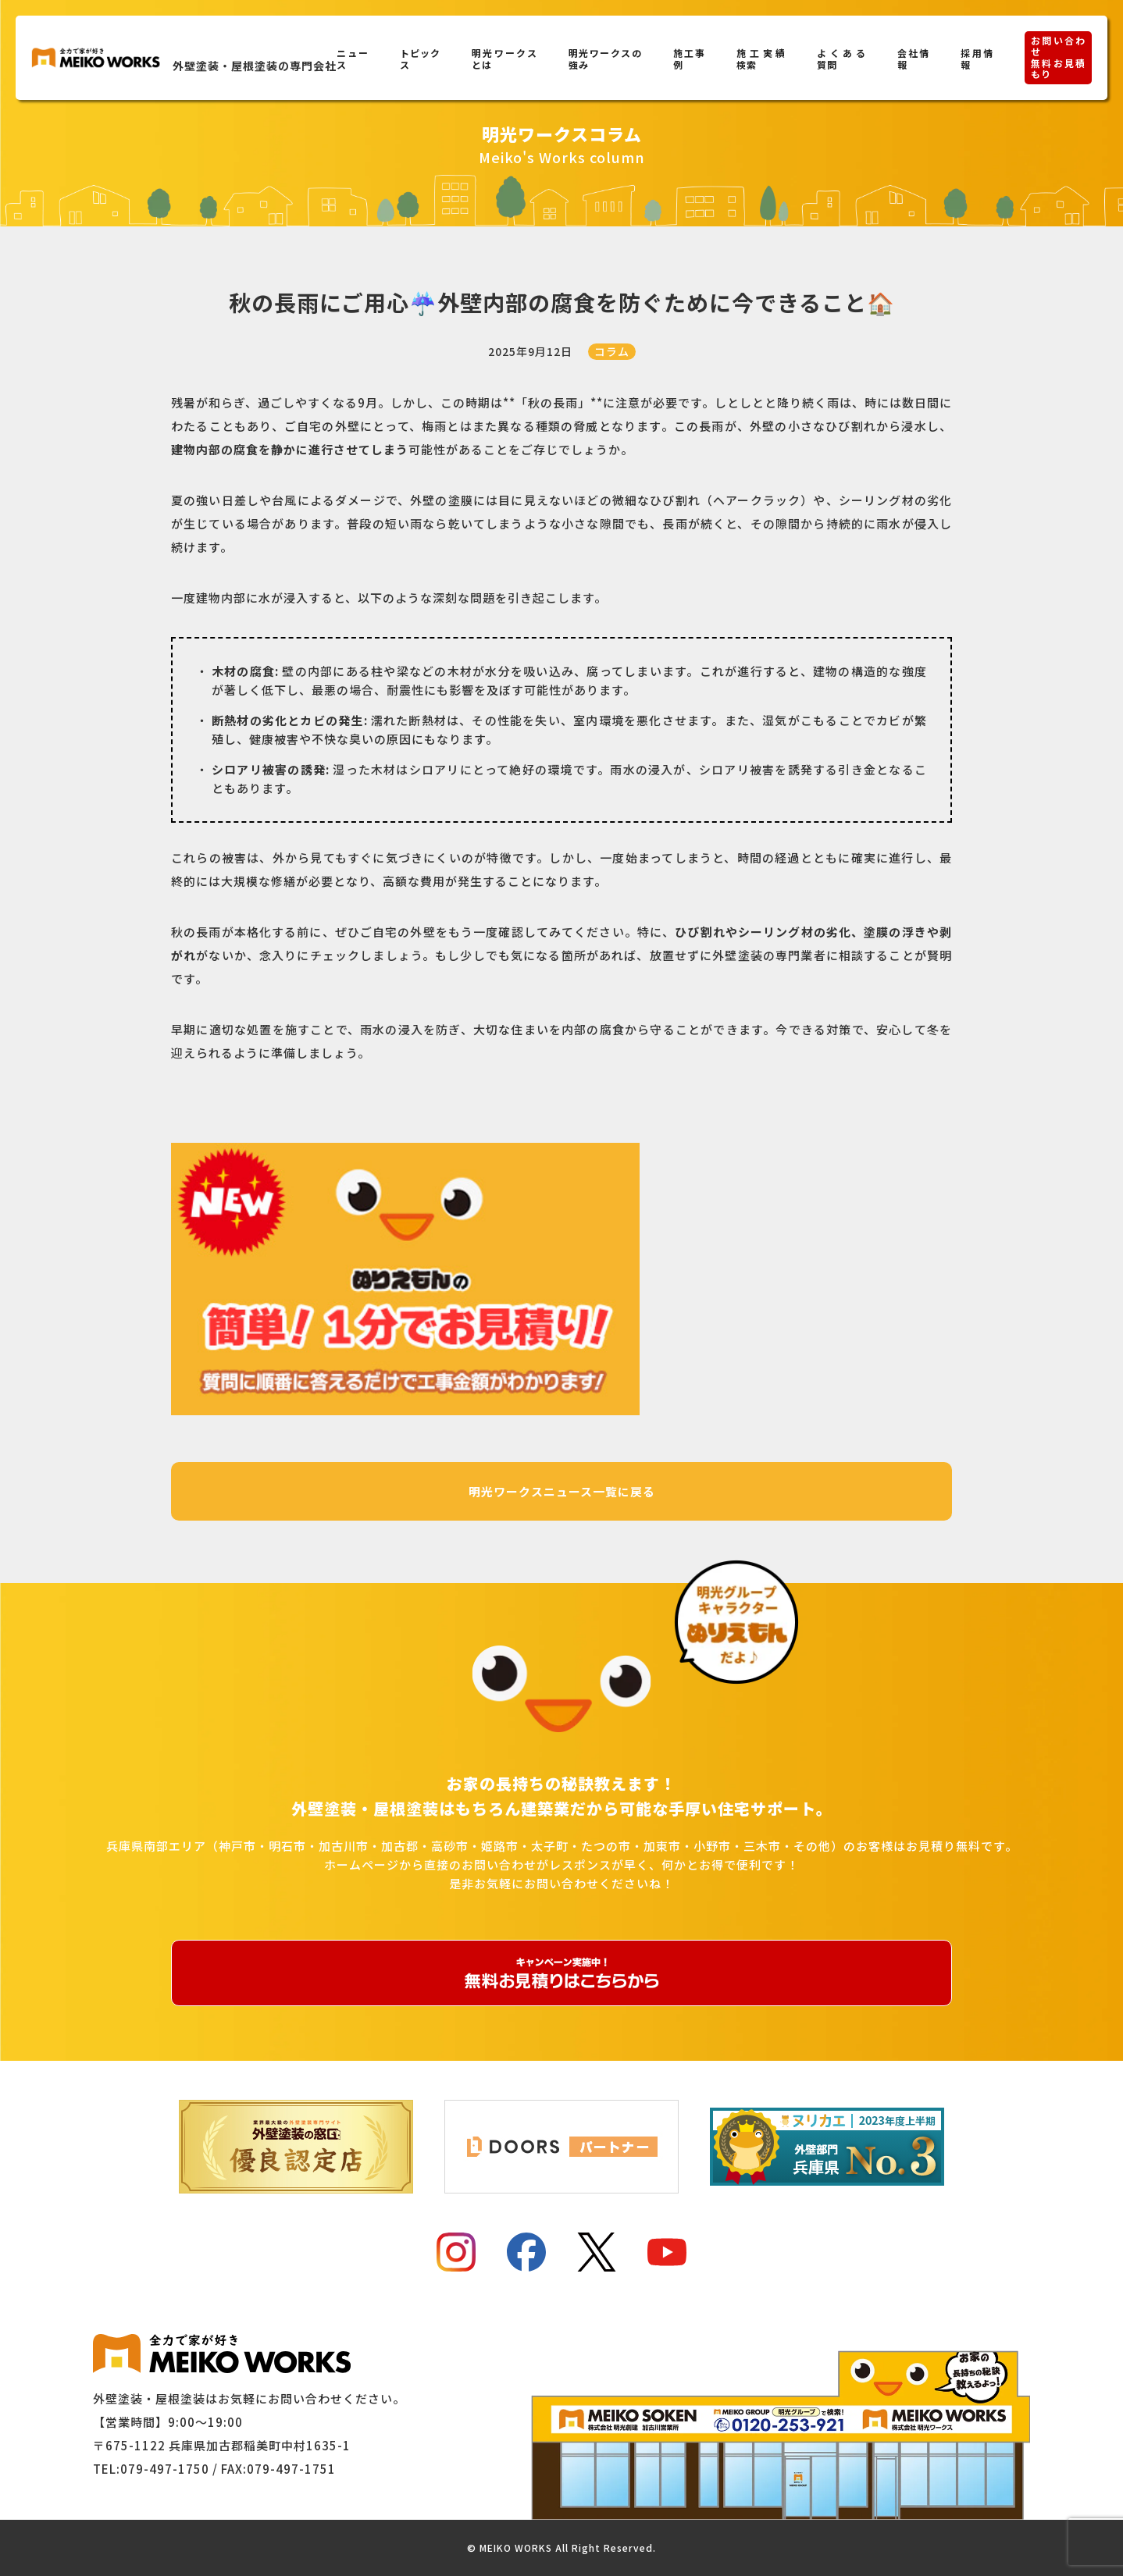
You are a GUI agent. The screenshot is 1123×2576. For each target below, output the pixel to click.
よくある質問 (841, 58)
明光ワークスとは (504, 58)
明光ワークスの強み (605, 58)
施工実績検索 (761, 58)
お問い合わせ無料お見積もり (1058, 57)
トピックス (420, 58)
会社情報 (913, 58)
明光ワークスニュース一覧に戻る (562, 1491)
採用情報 (977, 58)
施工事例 (689, 58)
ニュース (353, 58)
